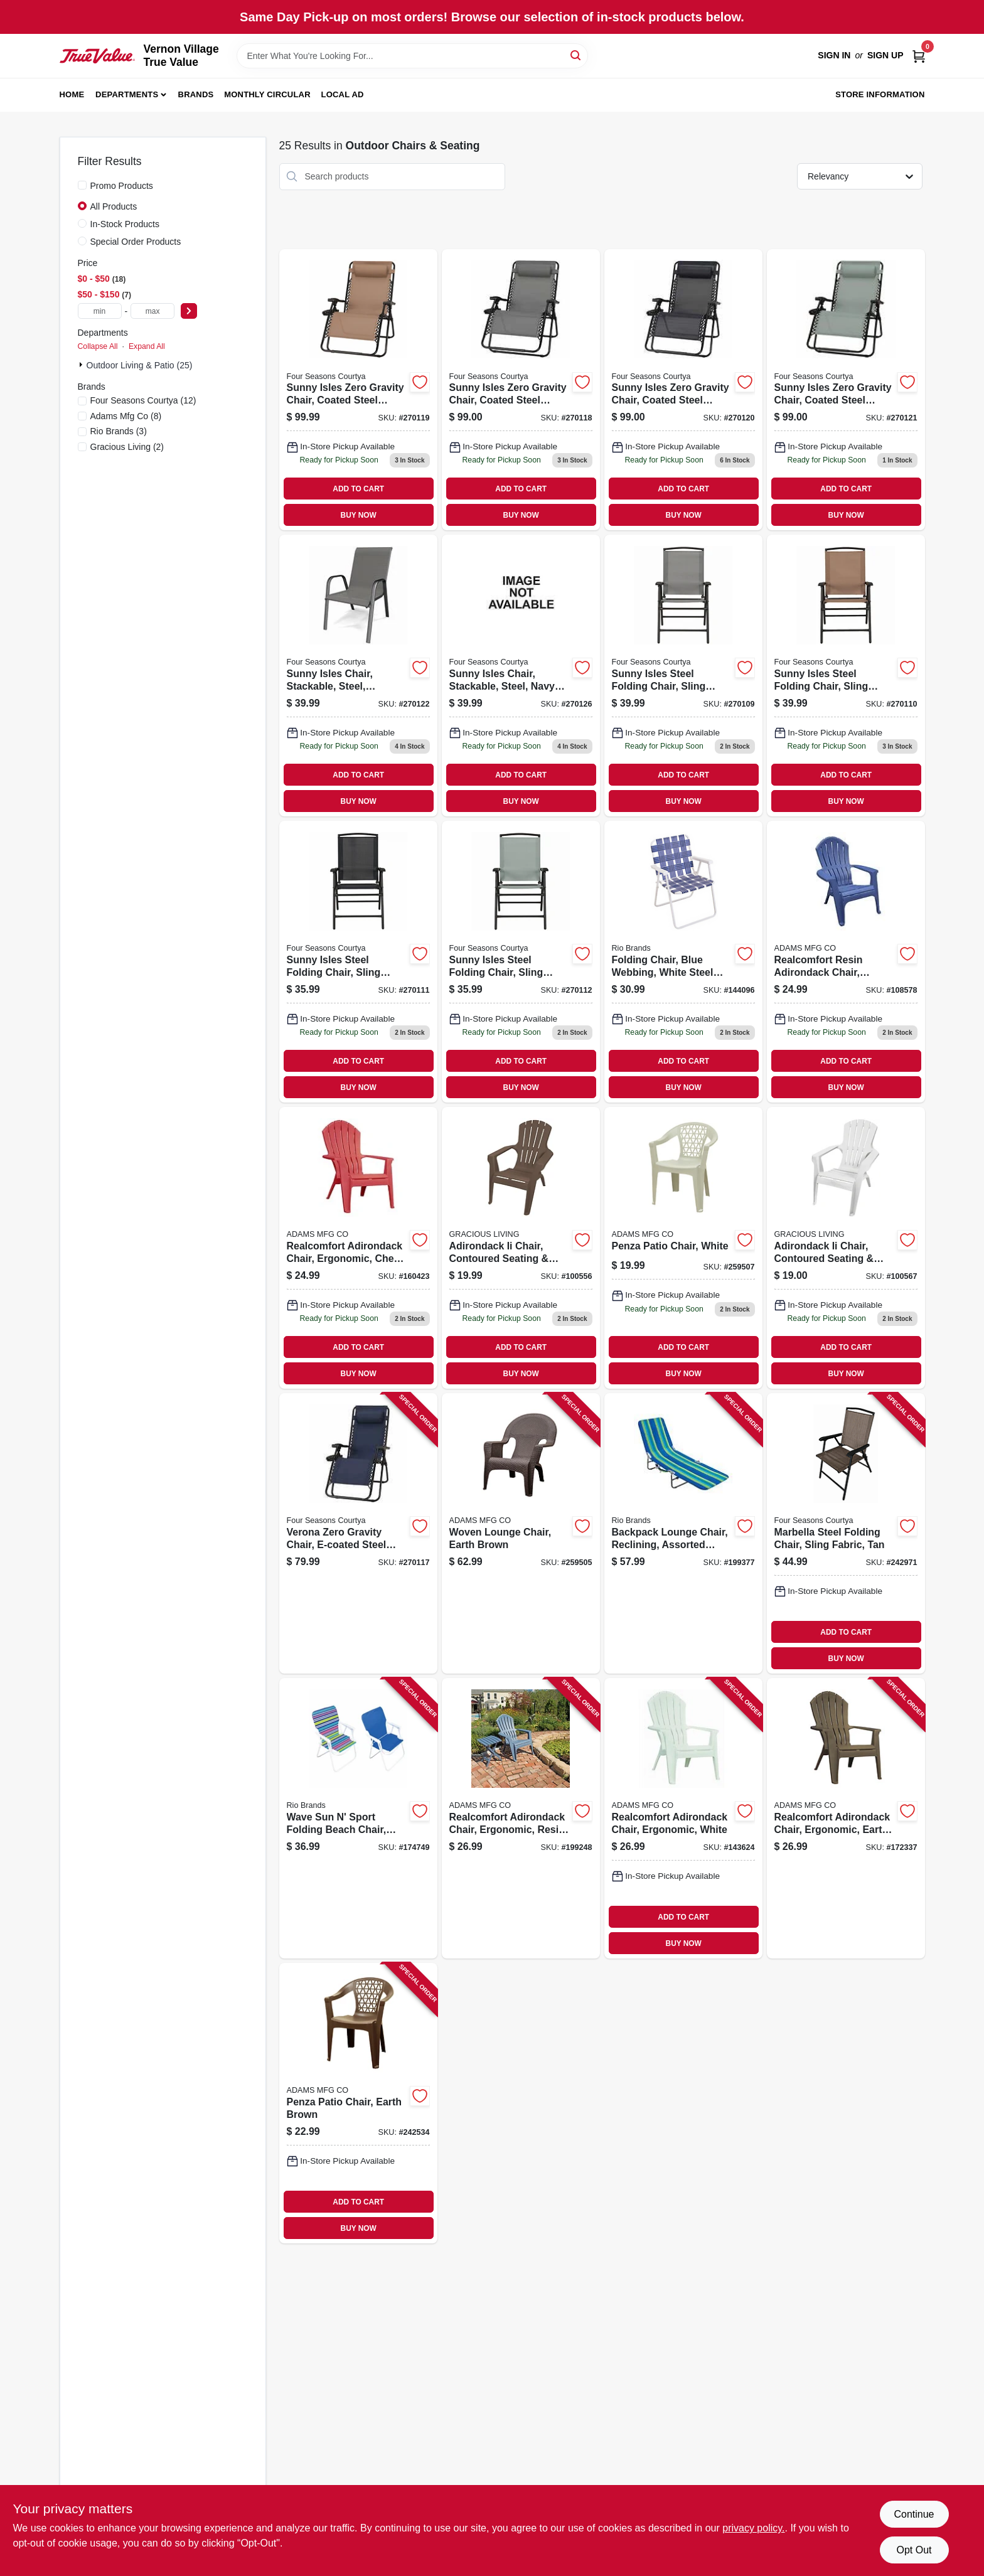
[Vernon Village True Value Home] (97, 55)
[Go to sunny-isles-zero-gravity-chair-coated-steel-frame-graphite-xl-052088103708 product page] (521, 390)
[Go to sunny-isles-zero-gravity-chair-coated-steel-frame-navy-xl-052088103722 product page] (683, 390)
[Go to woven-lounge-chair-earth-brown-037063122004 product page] (521, 1533)
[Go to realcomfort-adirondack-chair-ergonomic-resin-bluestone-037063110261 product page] (521, 1818)
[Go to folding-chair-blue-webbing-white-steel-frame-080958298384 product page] (683, 962)
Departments (126, 94)
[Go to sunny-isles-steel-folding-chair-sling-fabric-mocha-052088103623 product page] (846, 675)
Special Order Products (135, 241)
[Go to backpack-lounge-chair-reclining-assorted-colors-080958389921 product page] (683, 1533)
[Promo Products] (82, 185)
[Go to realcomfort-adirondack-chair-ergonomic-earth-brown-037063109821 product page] (846, 1818)
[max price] (152, 311)
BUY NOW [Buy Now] (359, 515)
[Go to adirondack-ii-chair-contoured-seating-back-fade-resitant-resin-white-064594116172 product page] (846, 1248)
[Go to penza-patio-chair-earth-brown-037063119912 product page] (358, 2103)
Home (72, 94)
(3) (118, 431)
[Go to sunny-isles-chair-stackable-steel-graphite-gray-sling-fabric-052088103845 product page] (358, 675)
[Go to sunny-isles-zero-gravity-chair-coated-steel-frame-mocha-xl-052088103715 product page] (358, 390)
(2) (127, 447)
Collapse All (98, 346)
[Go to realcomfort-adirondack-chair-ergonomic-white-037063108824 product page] (683, 1818)
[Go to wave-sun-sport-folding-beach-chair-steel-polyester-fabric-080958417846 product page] (358, 1818)
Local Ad (342, 94)
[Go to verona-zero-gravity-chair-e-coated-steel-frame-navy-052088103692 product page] (358, 1533)
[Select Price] (189, 311)
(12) (143, 400)
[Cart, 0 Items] (918, 55)
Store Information (879, 94)
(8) (126, 416)
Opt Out (913, 2550)
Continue (914, 2514)
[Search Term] (412, 55)
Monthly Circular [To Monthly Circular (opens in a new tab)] (267, 94)
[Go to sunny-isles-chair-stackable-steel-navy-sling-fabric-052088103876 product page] (521, 675)
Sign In (834, 55)
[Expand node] (82, 364)
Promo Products (121, 186)
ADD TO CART (358, 488)
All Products (113, 206)
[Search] (576, 55)
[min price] (100, 311)
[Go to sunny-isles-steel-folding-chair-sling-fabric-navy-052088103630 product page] (358, 962)
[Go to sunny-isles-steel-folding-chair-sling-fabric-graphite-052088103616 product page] (683, 675)
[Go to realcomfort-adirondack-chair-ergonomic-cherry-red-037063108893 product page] (358, 1248)
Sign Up (885, 55)
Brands (196, 94)
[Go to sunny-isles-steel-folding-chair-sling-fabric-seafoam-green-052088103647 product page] (521, 962)
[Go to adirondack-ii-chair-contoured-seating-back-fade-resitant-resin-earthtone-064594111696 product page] (521, 1248)
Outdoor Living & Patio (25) (140, 365)
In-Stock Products (125, 224)
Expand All (147, 346)
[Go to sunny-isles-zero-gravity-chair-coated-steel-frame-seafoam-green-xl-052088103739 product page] (846, 390)
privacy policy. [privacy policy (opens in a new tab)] (753, 2528)
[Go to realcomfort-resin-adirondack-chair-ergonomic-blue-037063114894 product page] (846, 962)
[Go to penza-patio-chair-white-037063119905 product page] (683, 1248)
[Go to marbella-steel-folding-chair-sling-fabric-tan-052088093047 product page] (846, 1533)
